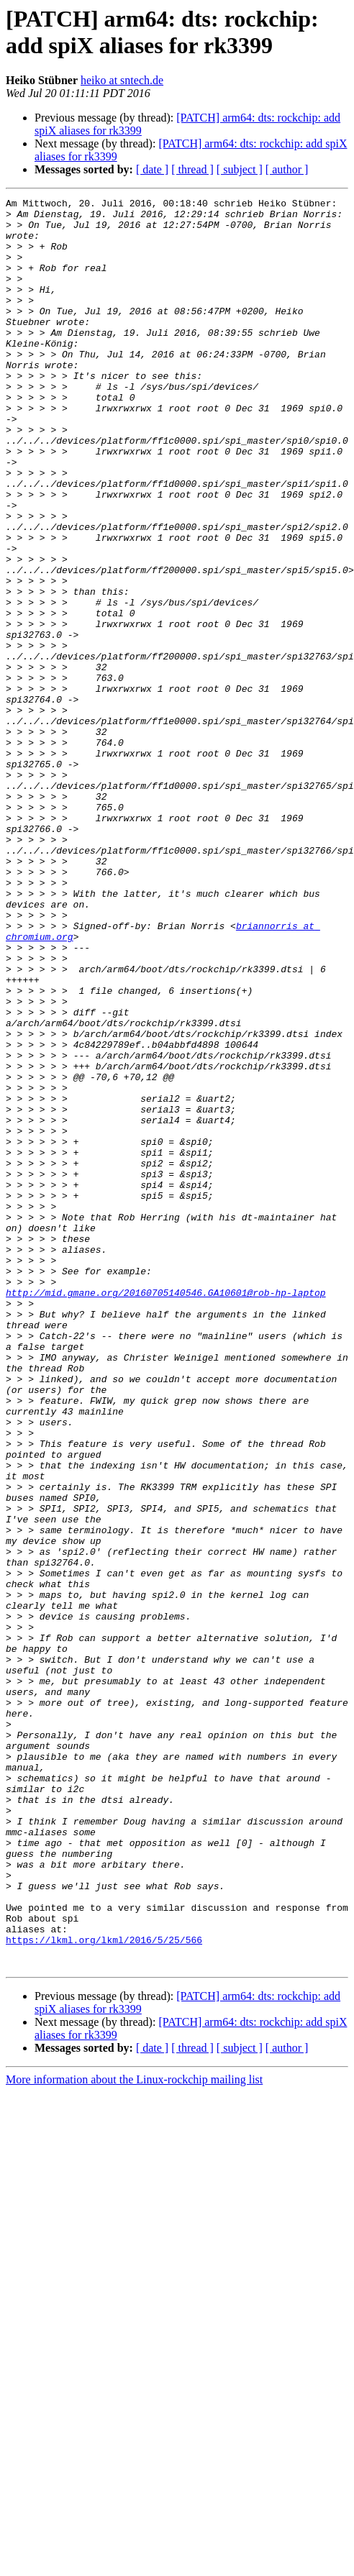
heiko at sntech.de (122, 80)
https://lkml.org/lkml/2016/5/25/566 (104, 2289)
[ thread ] (192, 169)
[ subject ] (240, 169)
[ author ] (287, 169)
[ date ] (152, 169)
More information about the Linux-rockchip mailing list (134, 2433)
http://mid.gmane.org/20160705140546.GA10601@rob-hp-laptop (166, 1512)
